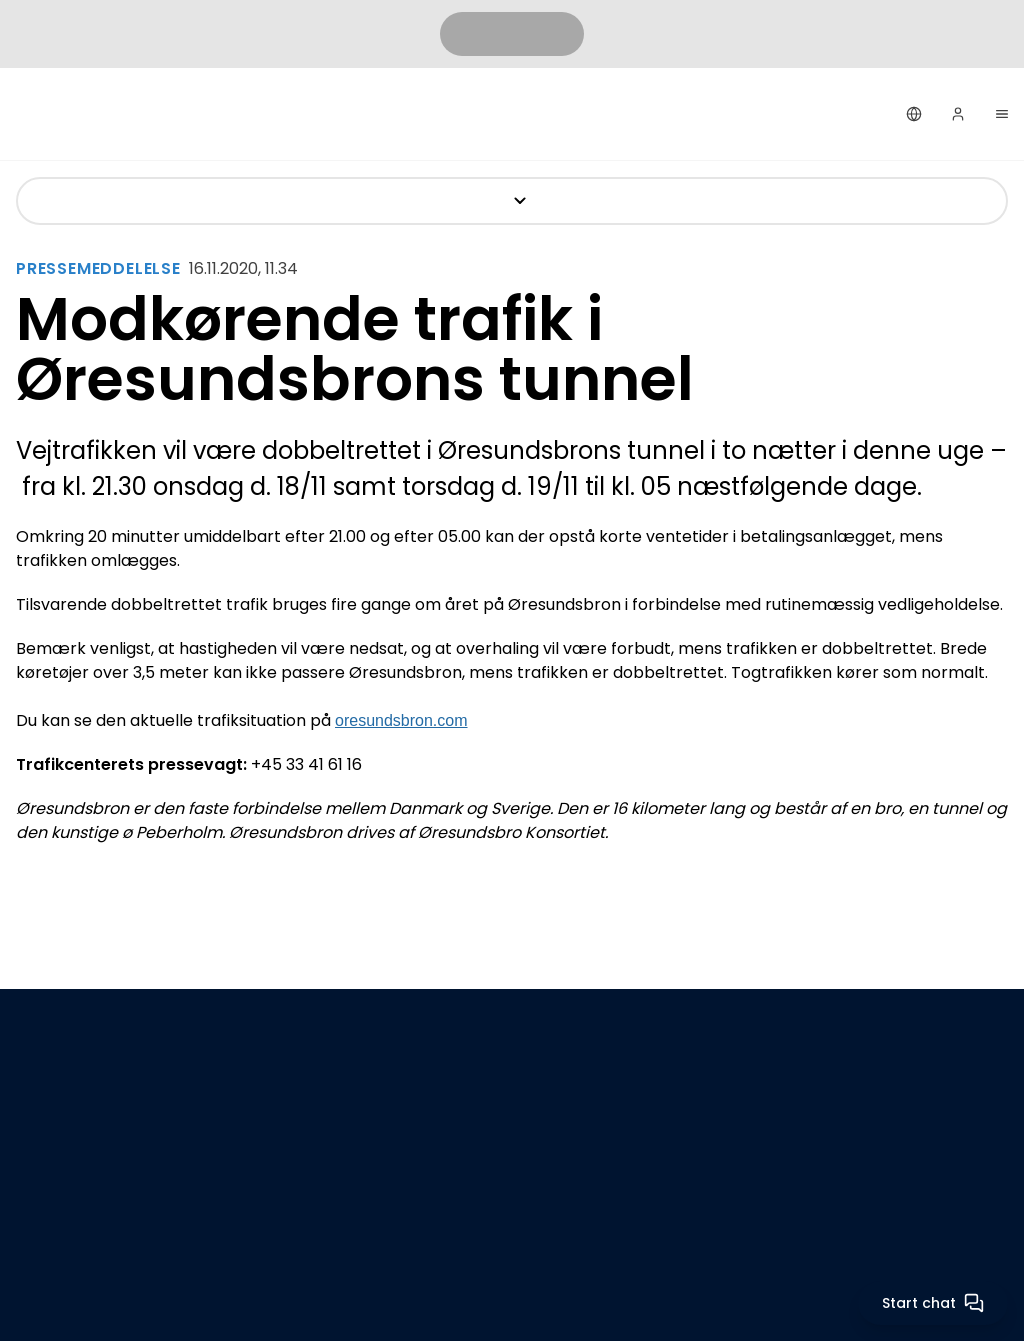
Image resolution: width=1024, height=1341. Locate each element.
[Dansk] (914, 114)
